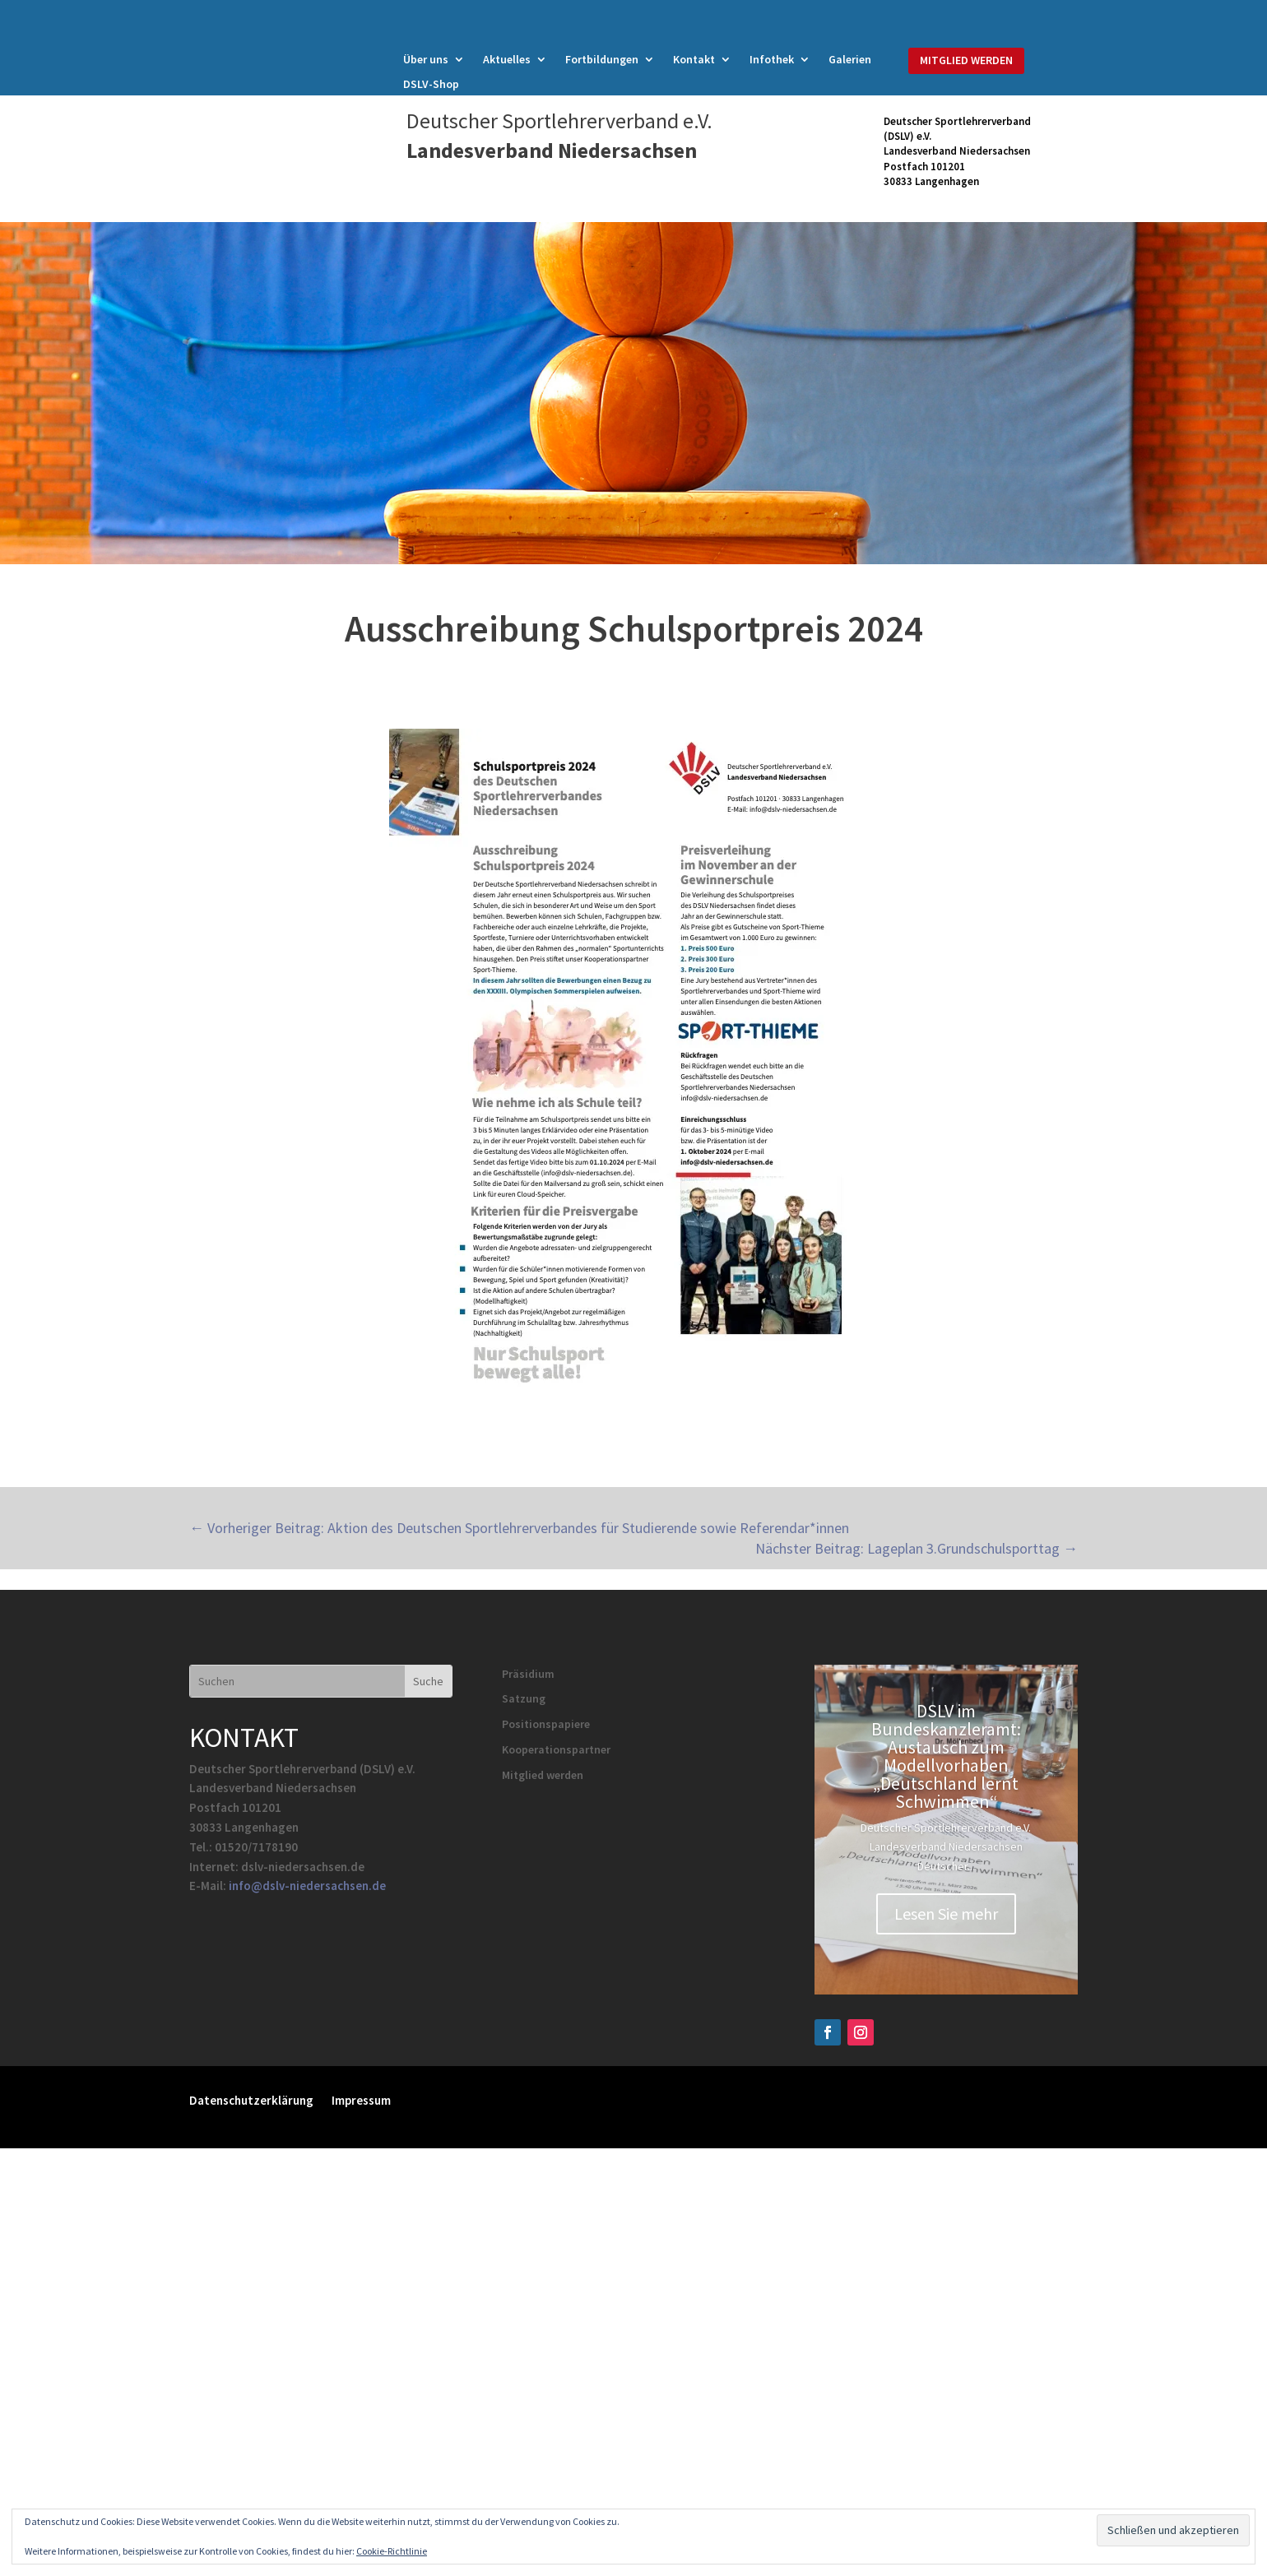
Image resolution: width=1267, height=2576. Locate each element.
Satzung (523, 1698)
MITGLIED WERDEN (966, 60)
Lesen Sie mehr (946, 1913)
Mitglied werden (542, 1775)
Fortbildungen (601, 60)
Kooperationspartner (556, 1749)
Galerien (849, 60)
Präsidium (528, 1673)
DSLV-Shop (431, 84)
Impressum (361, 2099)
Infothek (772, 60)
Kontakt (694, 60)
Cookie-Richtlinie (391, 2551)
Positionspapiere (546, 1724)
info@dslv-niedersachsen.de (307, 1885)
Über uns (425, 60)
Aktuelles (507, 60)
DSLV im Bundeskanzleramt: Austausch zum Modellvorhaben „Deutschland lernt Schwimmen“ (946, 1756)
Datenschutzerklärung (251, 2099)
